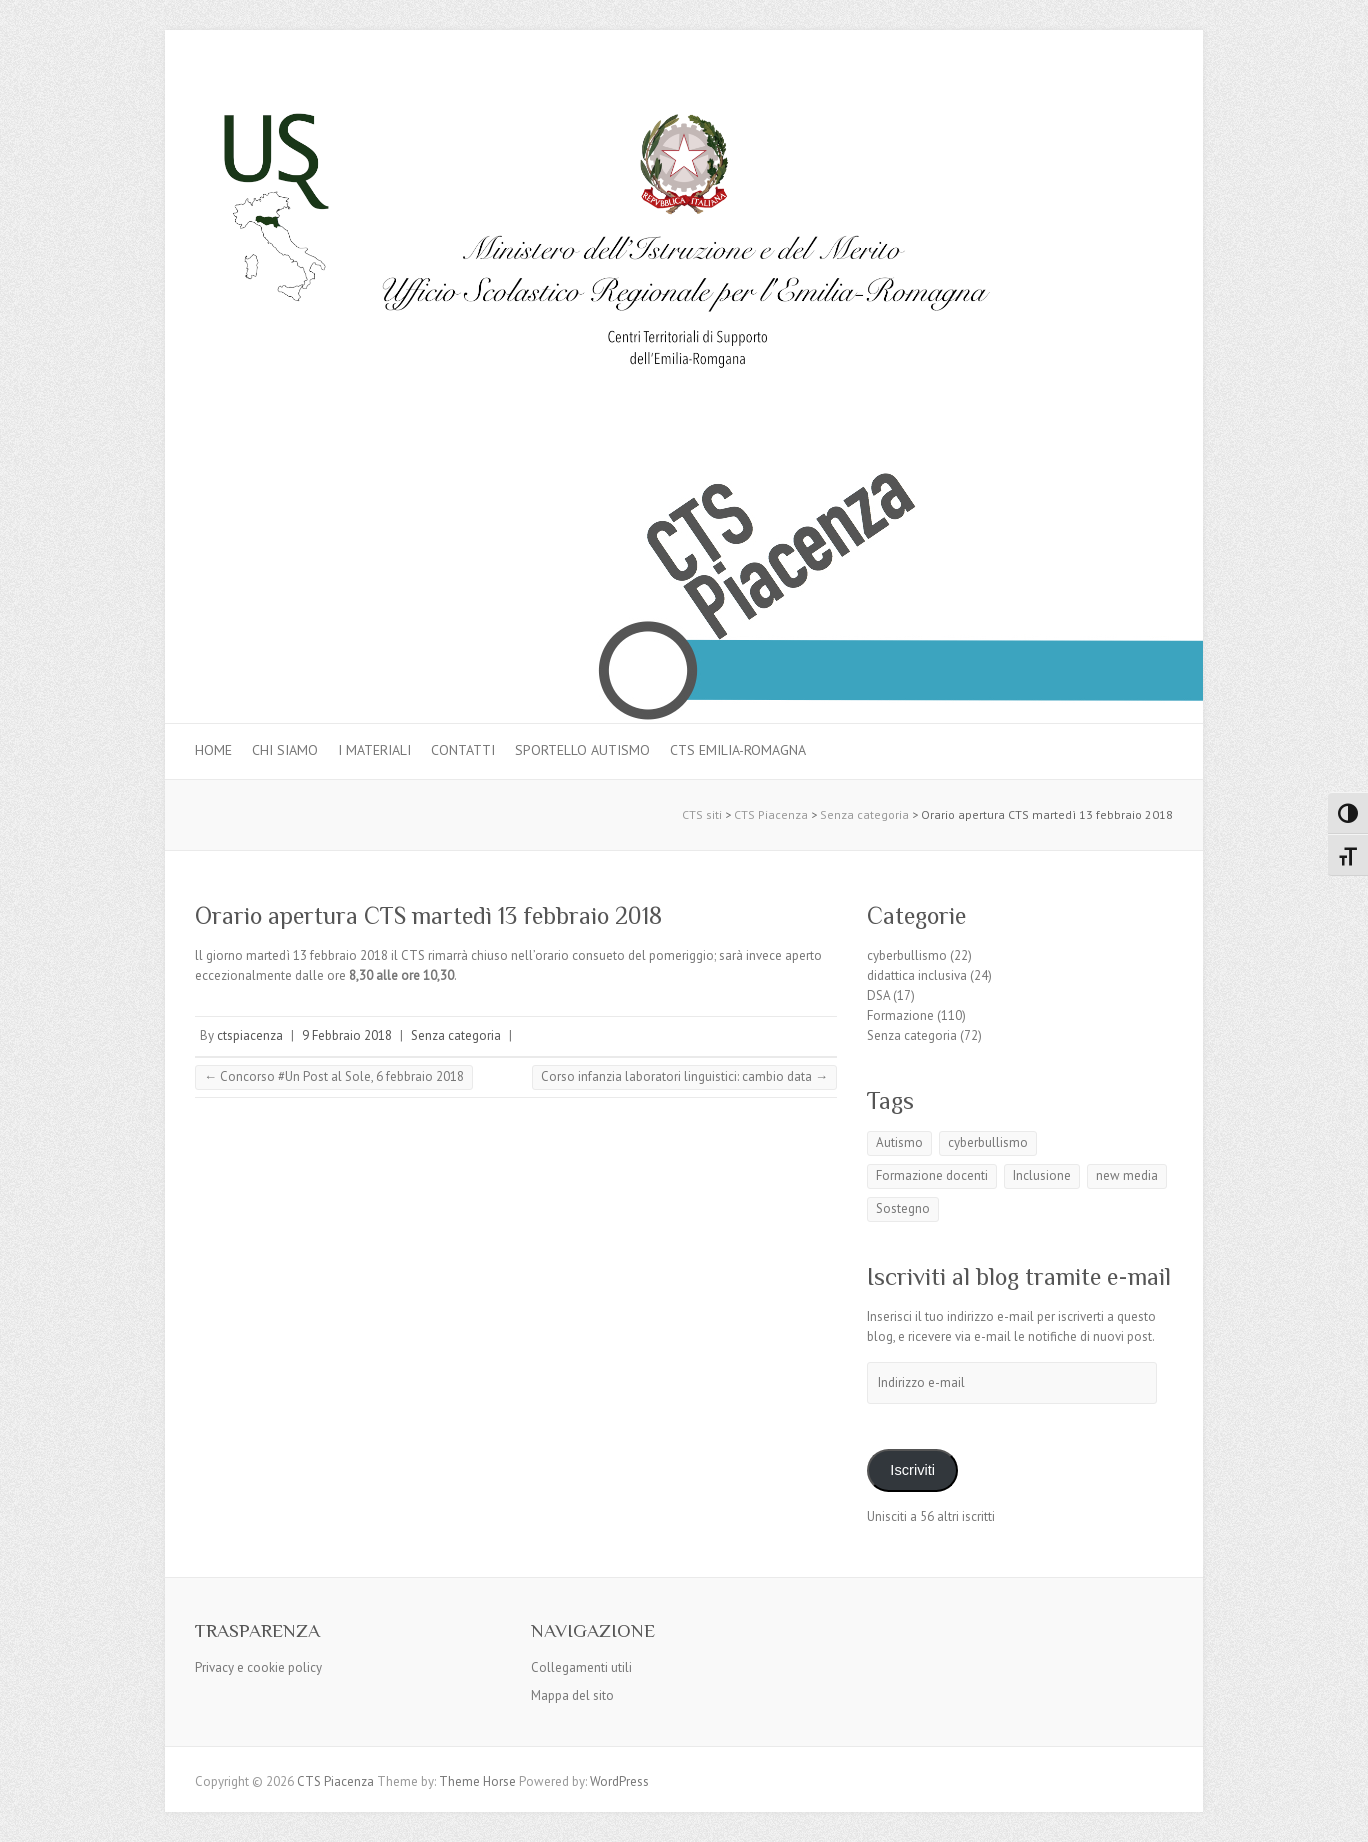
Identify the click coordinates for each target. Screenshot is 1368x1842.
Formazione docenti (932, 1175)
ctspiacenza (250, 1035)
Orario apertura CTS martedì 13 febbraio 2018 (428, 915)
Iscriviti (912, 1470)
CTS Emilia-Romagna (738, 750)
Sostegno (903, 1208)
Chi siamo (285, 750)
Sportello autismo (582, 750)
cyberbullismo (907, 955)
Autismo (899, 1142)
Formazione (900, 1015)
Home (213, 750)
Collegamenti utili (581, 1667)
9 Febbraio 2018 (347, 1035)
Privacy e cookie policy (258, 1667)
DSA (878, 995)
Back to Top (1340, 1814)
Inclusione (1042, 1175)
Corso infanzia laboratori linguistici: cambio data (684, 1076)
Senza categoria (456, 1035)
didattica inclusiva (917, 975)
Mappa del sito (572, 1695)
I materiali (374, 750)
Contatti (463, 750)
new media (1127, 1175)
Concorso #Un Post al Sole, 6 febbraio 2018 (334, 1076)
